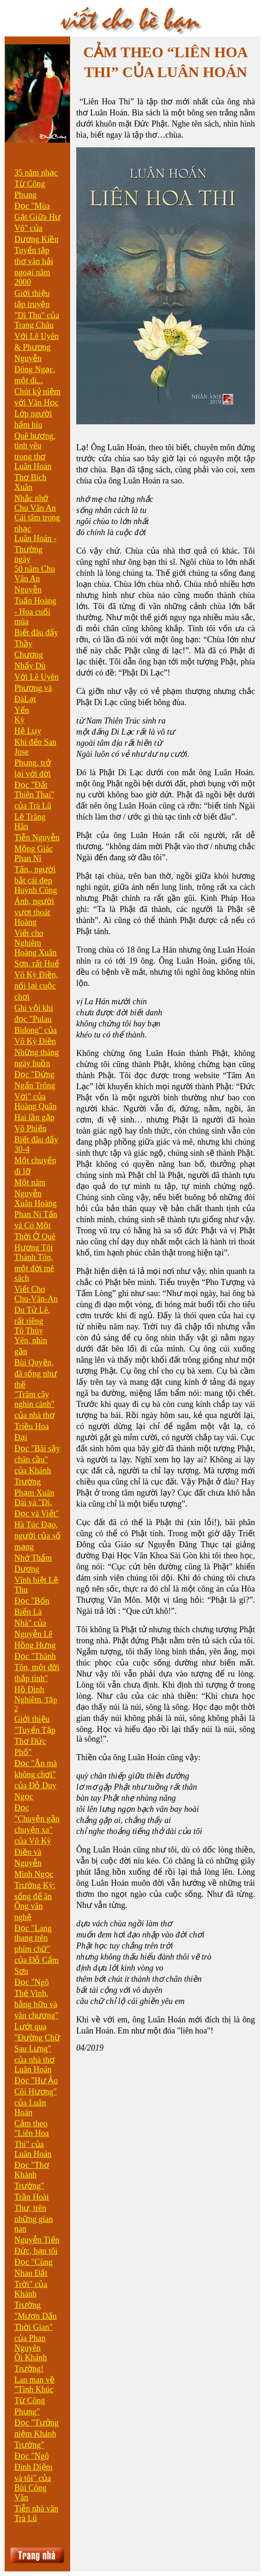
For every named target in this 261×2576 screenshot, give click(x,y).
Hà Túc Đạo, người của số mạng (37, 1535)
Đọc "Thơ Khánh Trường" (31, 2175)
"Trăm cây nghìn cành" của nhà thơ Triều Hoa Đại (34, 1416)
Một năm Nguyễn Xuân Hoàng (35, 1193)
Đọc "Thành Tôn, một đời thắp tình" (37, 1667)
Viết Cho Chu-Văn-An (36, 1294)
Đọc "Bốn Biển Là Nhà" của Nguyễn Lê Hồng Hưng (35, 1623)
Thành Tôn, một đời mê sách (34, 1268)
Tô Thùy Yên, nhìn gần (30, 1341)
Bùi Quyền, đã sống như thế (35, 1373)
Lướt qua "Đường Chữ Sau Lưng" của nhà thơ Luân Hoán (37, 2048)
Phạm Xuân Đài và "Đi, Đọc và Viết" (36, 1503)
